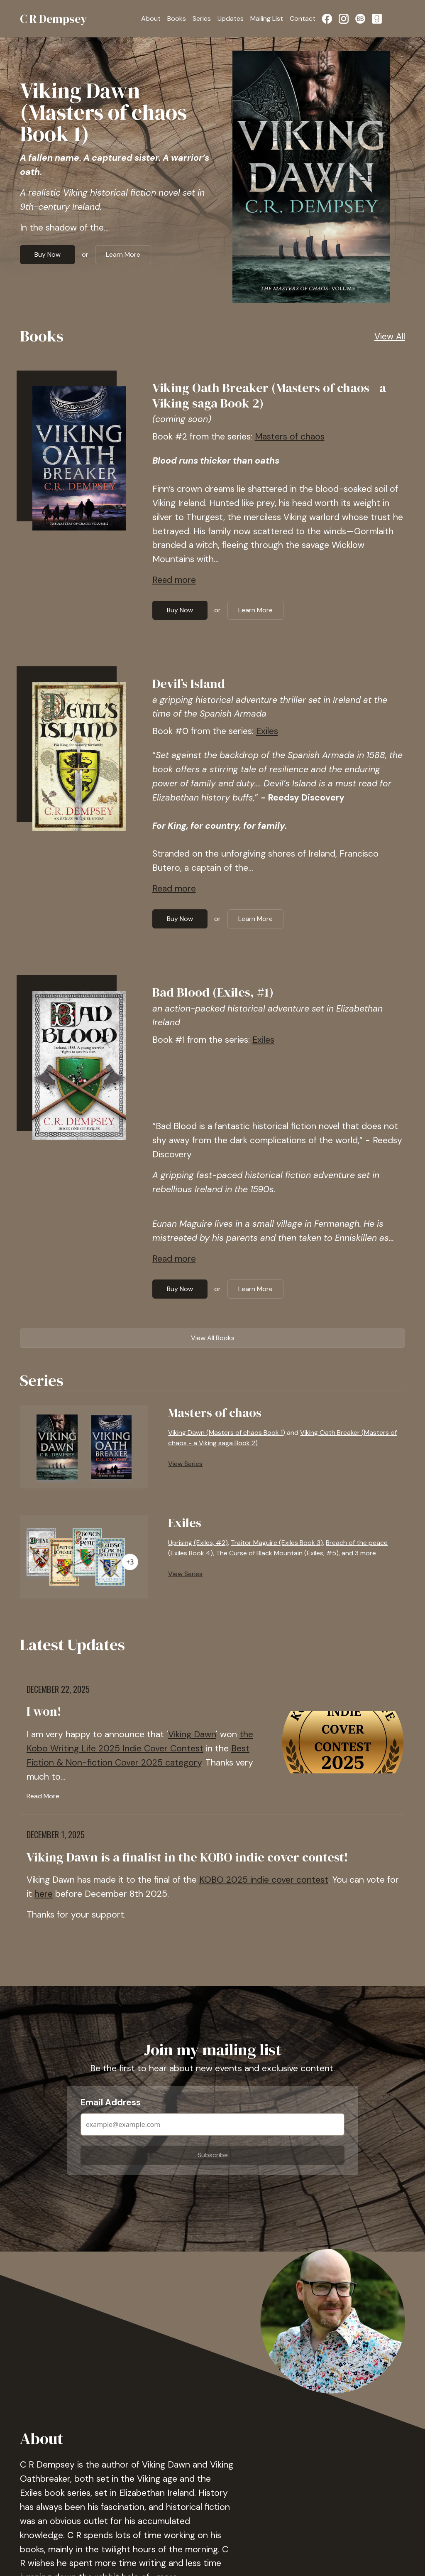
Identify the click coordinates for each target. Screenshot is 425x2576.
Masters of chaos (290, 436)
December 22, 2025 (58, 1689)
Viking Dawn (192, 1734)
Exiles (267, 731)
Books (176, 18)
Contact (302, 18)
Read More (43, 1796)
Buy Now (47, 254)
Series (202, 18)
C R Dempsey (53, 19)
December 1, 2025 (56, 1834)
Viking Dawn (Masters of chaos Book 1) (103, 112)
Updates (230, 18)
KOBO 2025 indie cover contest (263, 1880)
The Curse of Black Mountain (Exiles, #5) (277, 1553)
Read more (174, 580)
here (43, 1894)
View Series (185, 1463)
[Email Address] (212, 2124)
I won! (44, 1711)
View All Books (212, 1337)
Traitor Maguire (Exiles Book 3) (277, 1542)
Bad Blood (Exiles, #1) (213, 992)
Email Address (111, 2102)
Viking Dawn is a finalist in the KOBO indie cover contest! (187, 1857)
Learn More (123, 254)
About (151, 18)
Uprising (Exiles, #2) (198, 1542)
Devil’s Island (188, 683)
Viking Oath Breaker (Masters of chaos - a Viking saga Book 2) (269, 395)
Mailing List (266, 18)
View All (389, 336)
